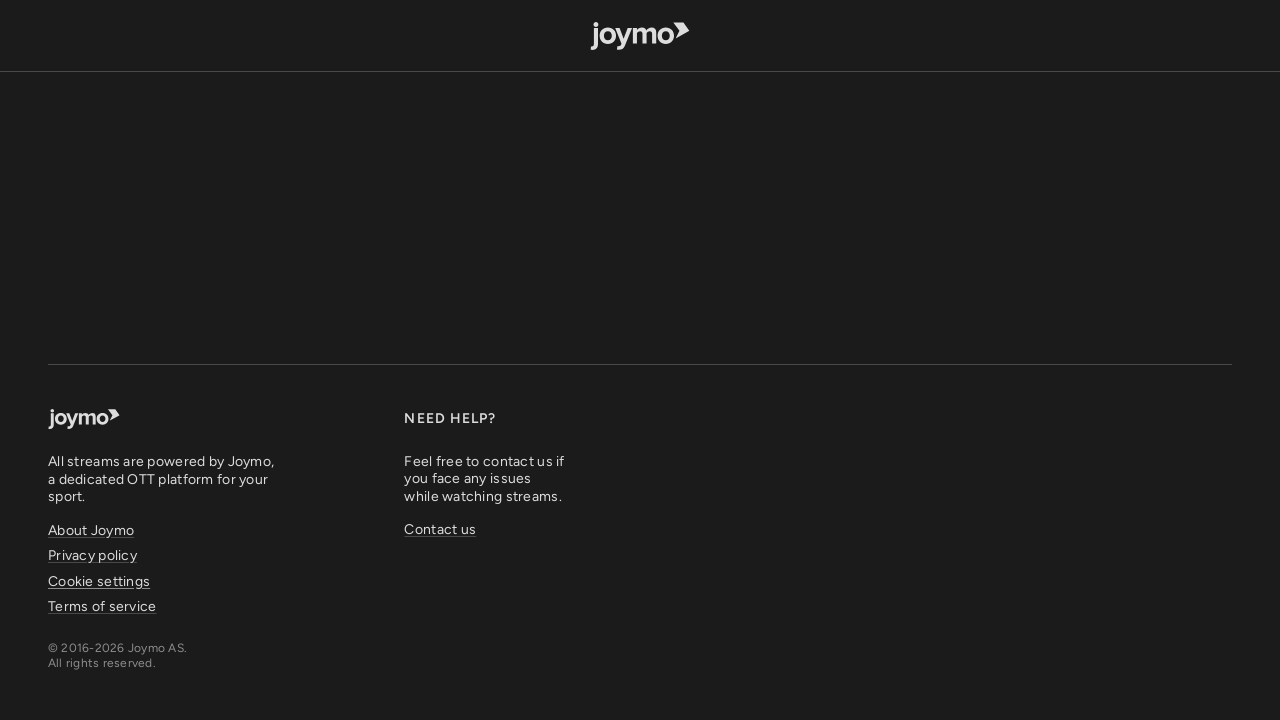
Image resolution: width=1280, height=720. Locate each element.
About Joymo (91, 530)
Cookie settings (99, 581)
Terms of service (102, 606)
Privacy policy (92, 555)
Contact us (440, 529)
